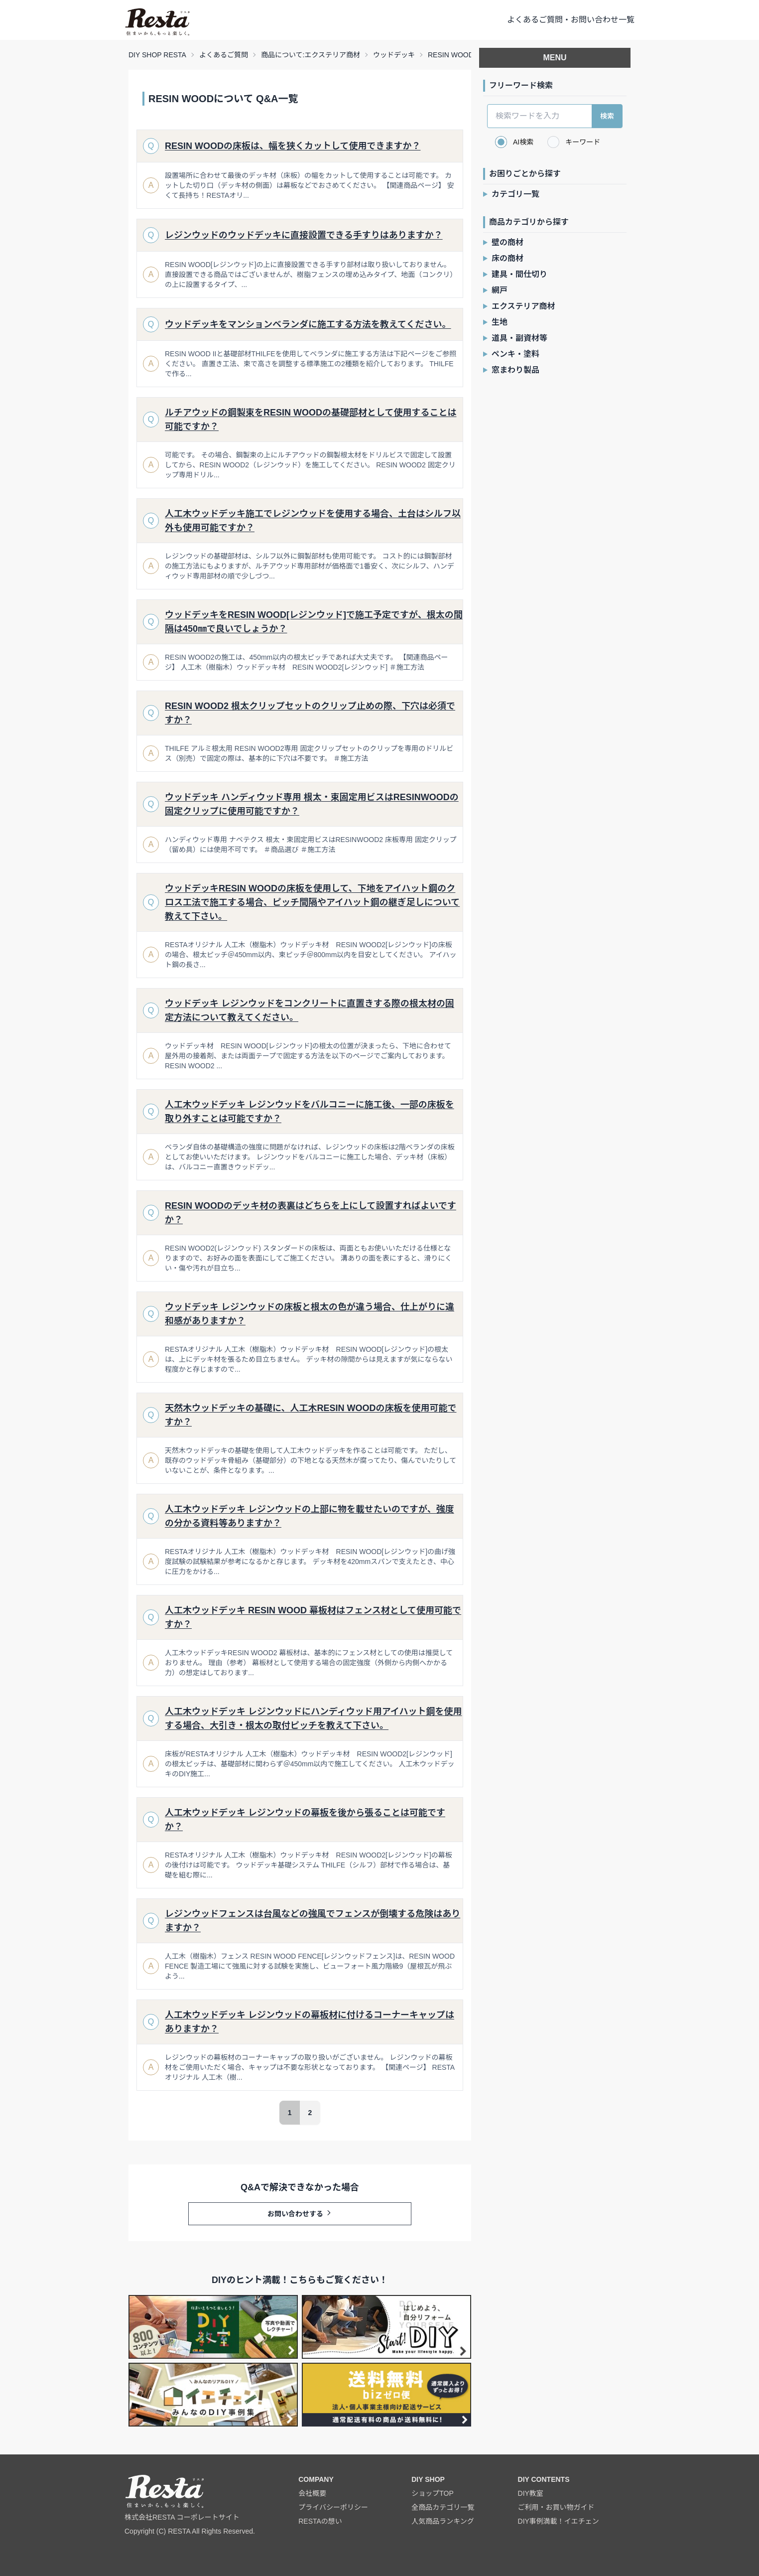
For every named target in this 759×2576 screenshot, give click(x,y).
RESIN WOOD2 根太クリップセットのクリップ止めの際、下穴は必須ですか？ (310, 713)
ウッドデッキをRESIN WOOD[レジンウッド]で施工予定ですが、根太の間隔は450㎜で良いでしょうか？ (314, 622)
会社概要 (312, 2493)
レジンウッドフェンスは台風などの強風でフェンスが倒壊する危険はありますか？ (312, 1921)
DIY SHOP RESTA (157, 55)
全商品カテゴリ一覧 (442, 2507)
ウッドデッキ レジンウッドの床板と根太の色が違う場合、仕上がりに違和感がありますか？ (309, 1314)
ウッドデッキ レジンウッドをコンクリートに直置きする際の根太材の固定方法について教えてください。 (309, 1010)
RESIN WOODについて (464, 55)
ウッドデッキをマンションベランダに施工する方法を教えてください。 (308, 324)
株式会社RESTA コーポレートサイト (182, 2517)
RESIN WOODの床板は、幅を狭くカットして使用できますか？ (292, 146)
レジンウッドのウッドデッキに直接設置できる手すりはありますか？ (304, 235)
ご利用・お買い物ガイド (556, 2507)
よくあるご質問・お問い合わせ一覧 (570, 19)
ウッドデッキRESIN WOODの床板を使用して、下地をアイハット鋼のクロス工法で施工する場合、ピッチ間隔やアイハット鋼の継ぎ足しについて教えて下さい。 (312, 902)
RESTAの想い (320, 2521)
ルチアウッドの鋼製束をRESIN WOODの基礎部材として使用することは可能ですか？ (310, 419)
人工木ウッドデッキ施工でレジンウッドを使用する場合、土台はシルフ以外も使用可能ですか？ (313, 521)
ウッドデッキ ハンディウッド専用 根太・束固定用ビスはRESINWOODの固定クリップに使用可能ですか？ (312, 804)
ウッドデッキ (394, 55)
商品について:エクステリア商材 (310, 55)
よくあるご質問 (223, 55)
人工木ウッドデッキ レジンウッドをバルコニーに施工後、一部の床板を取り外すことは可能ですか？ (309, 1112)
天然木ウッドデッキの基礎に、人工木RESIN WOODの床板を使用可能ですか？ (310, 1415)
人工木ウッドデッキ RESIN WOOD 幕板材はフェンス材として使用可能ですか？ (313, 1617)
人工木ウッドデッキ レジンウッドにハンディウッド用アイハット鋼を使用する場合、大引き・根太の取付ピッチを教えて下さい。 (313, 1718)
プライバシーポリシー (333, 2507)
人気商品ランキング (442, 2521)
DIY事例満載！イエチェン (558, 2521)
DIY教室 (530, 2493)
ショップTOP (432, 2493)
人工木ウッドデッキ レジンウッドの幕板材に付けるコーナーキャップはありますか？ (309, 2022)
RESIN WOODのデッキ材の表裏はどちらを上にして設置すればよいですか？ (310, 1213)
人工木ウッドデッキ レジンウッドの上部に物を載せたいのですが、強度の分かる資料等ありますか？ (309, 1516)
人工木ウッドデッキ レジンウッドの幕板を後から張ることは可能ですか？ (305, 1820)
